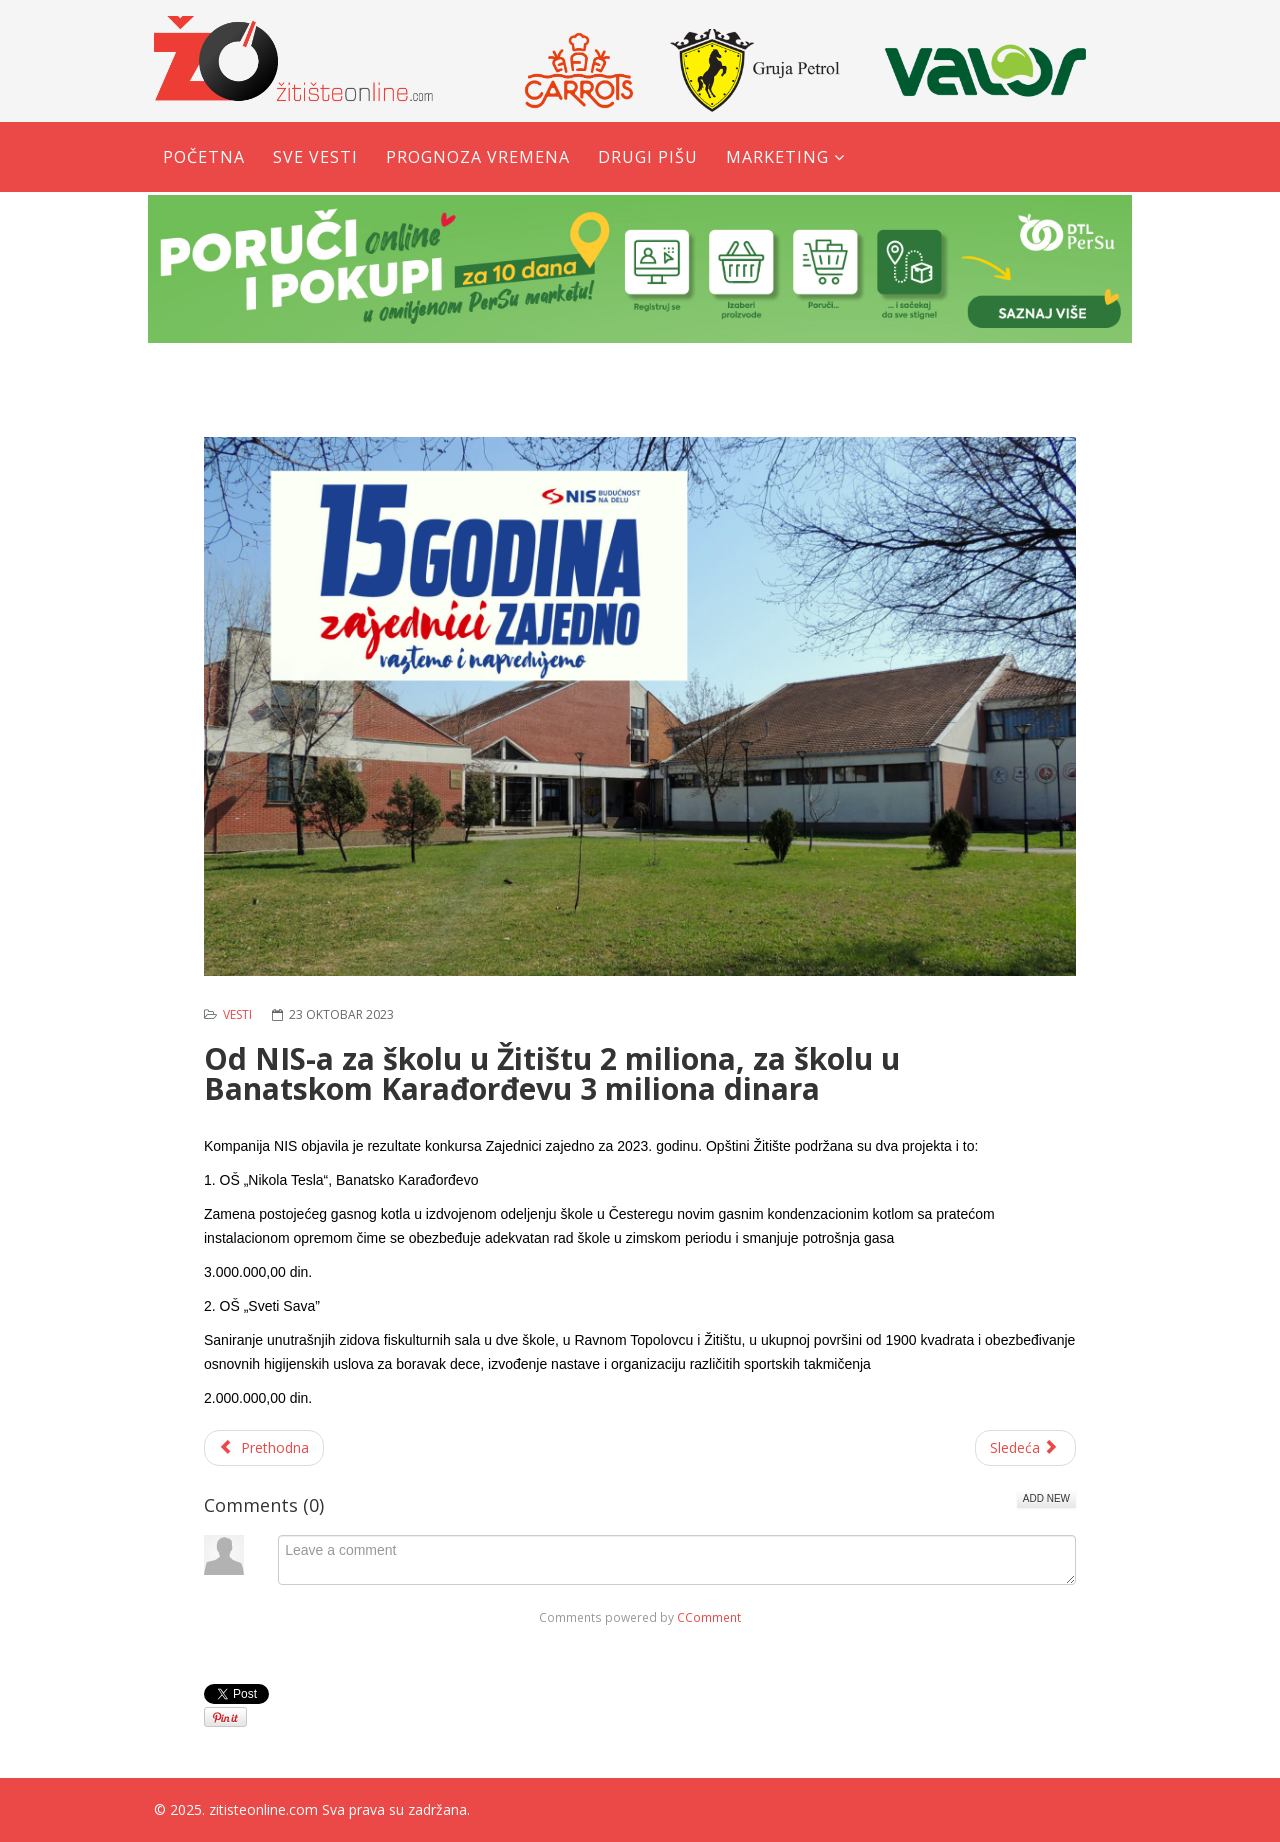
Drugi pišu (648, 157)
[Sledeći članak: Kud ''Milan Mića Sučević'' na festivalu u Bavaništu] (1026, 1448)
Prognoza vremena (478, 157)
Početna (204, 157)
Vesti (237, 1014)
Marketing (777, 157)
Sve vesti (315, 157)
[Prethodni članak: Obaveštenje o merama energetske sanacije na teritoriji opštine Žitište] (264, 1448)
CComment (709, 1617)
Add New (1046, 1498)
